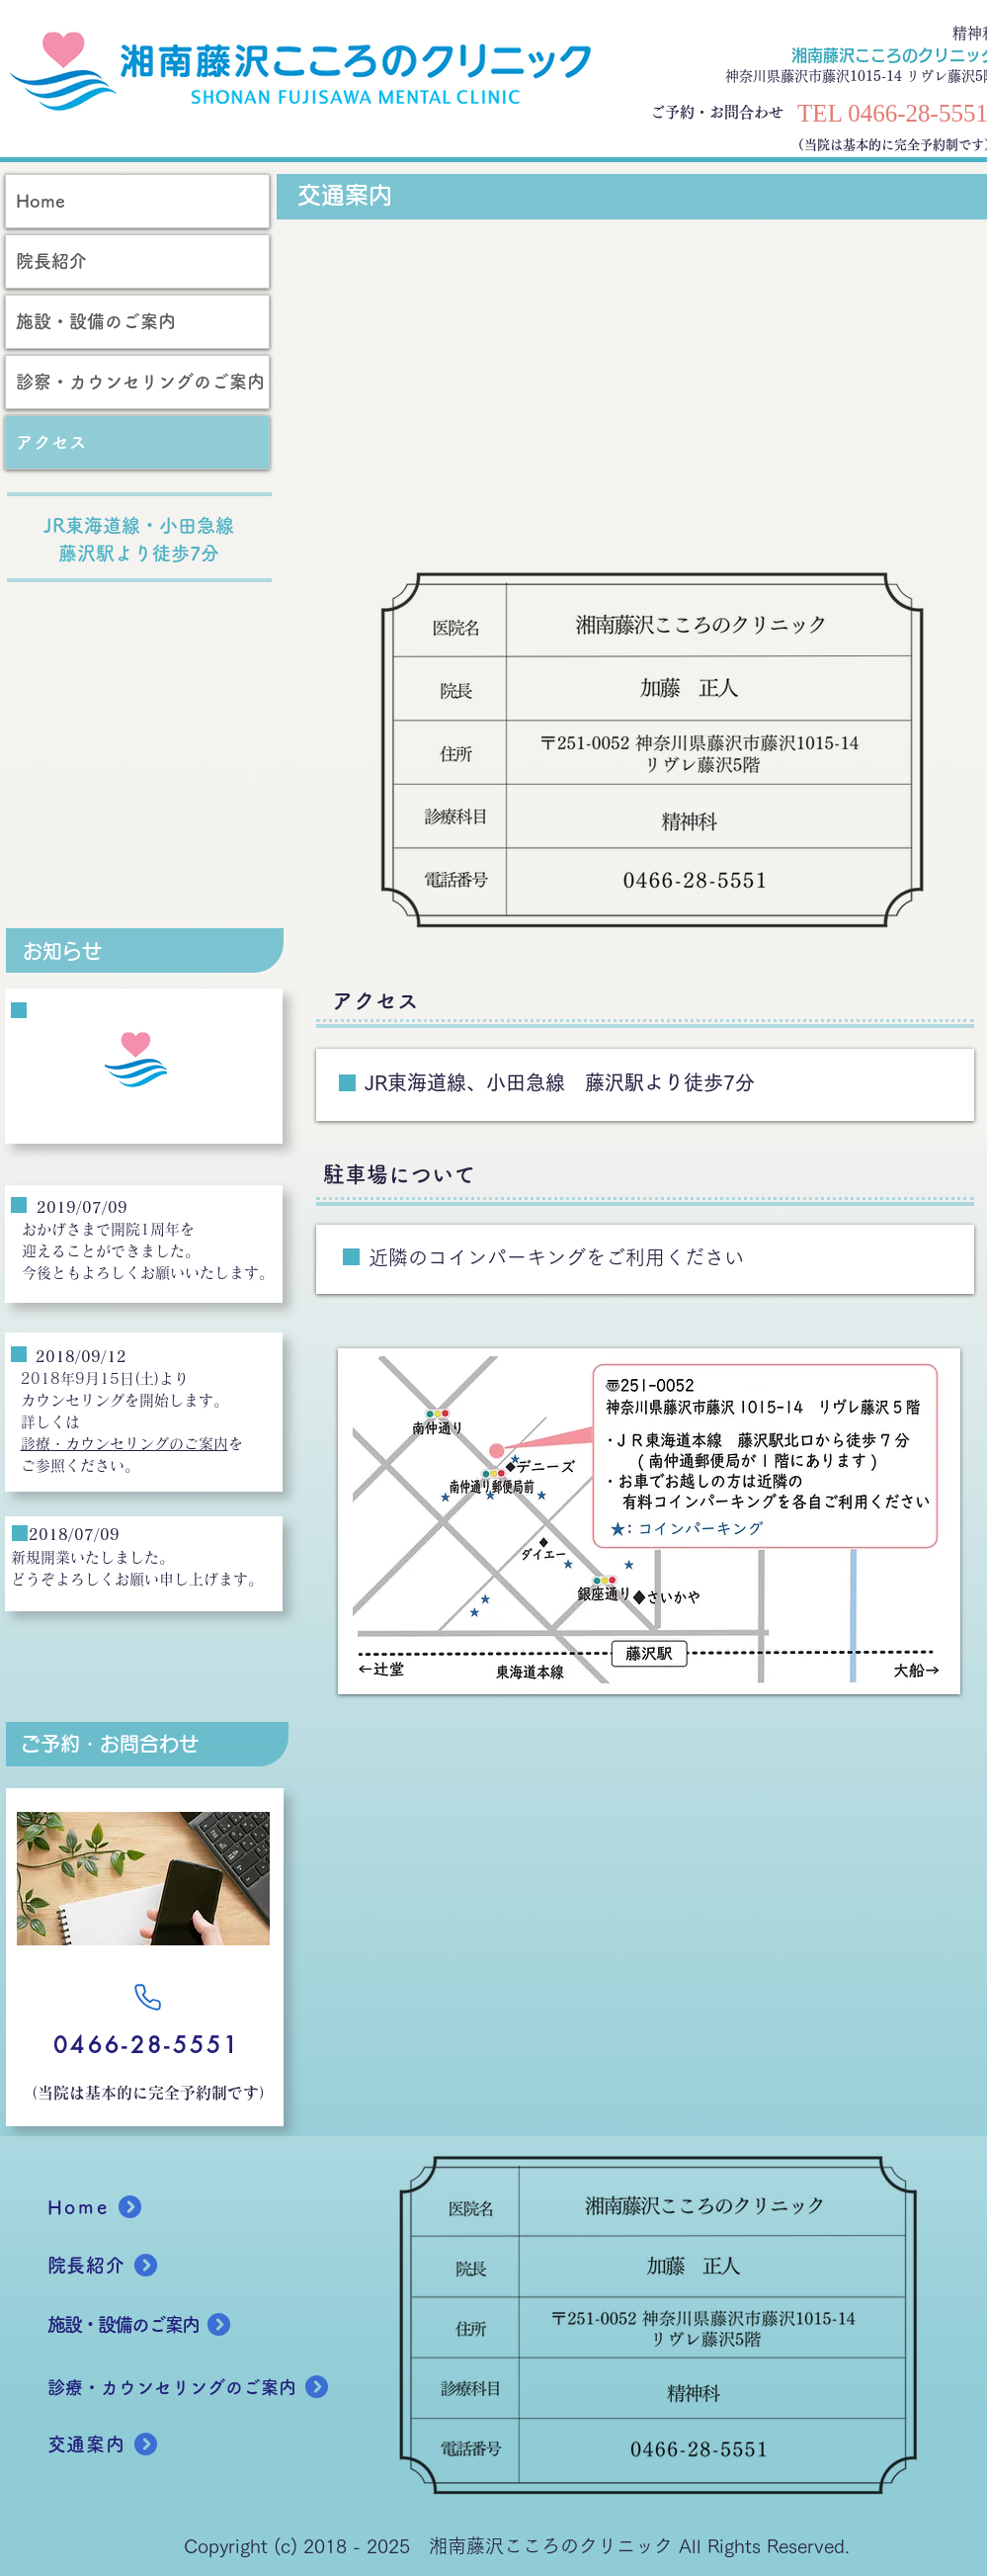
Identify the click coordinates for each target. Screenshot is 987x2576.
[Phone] (148, 1996)
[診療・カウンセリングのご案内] (209, 2387)
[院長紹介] (117, 2265)
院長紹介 (51, 261)
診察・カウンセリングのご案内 (140, 381)
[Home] (117, 2207)
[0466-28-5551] (147, 2045)
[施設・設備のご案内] (169, 2325)
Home (40, 201)
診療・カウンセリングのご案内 (124, 1443)
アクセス (51, 442)
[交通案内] (117, 2444)
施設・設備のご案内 (96, 321)
